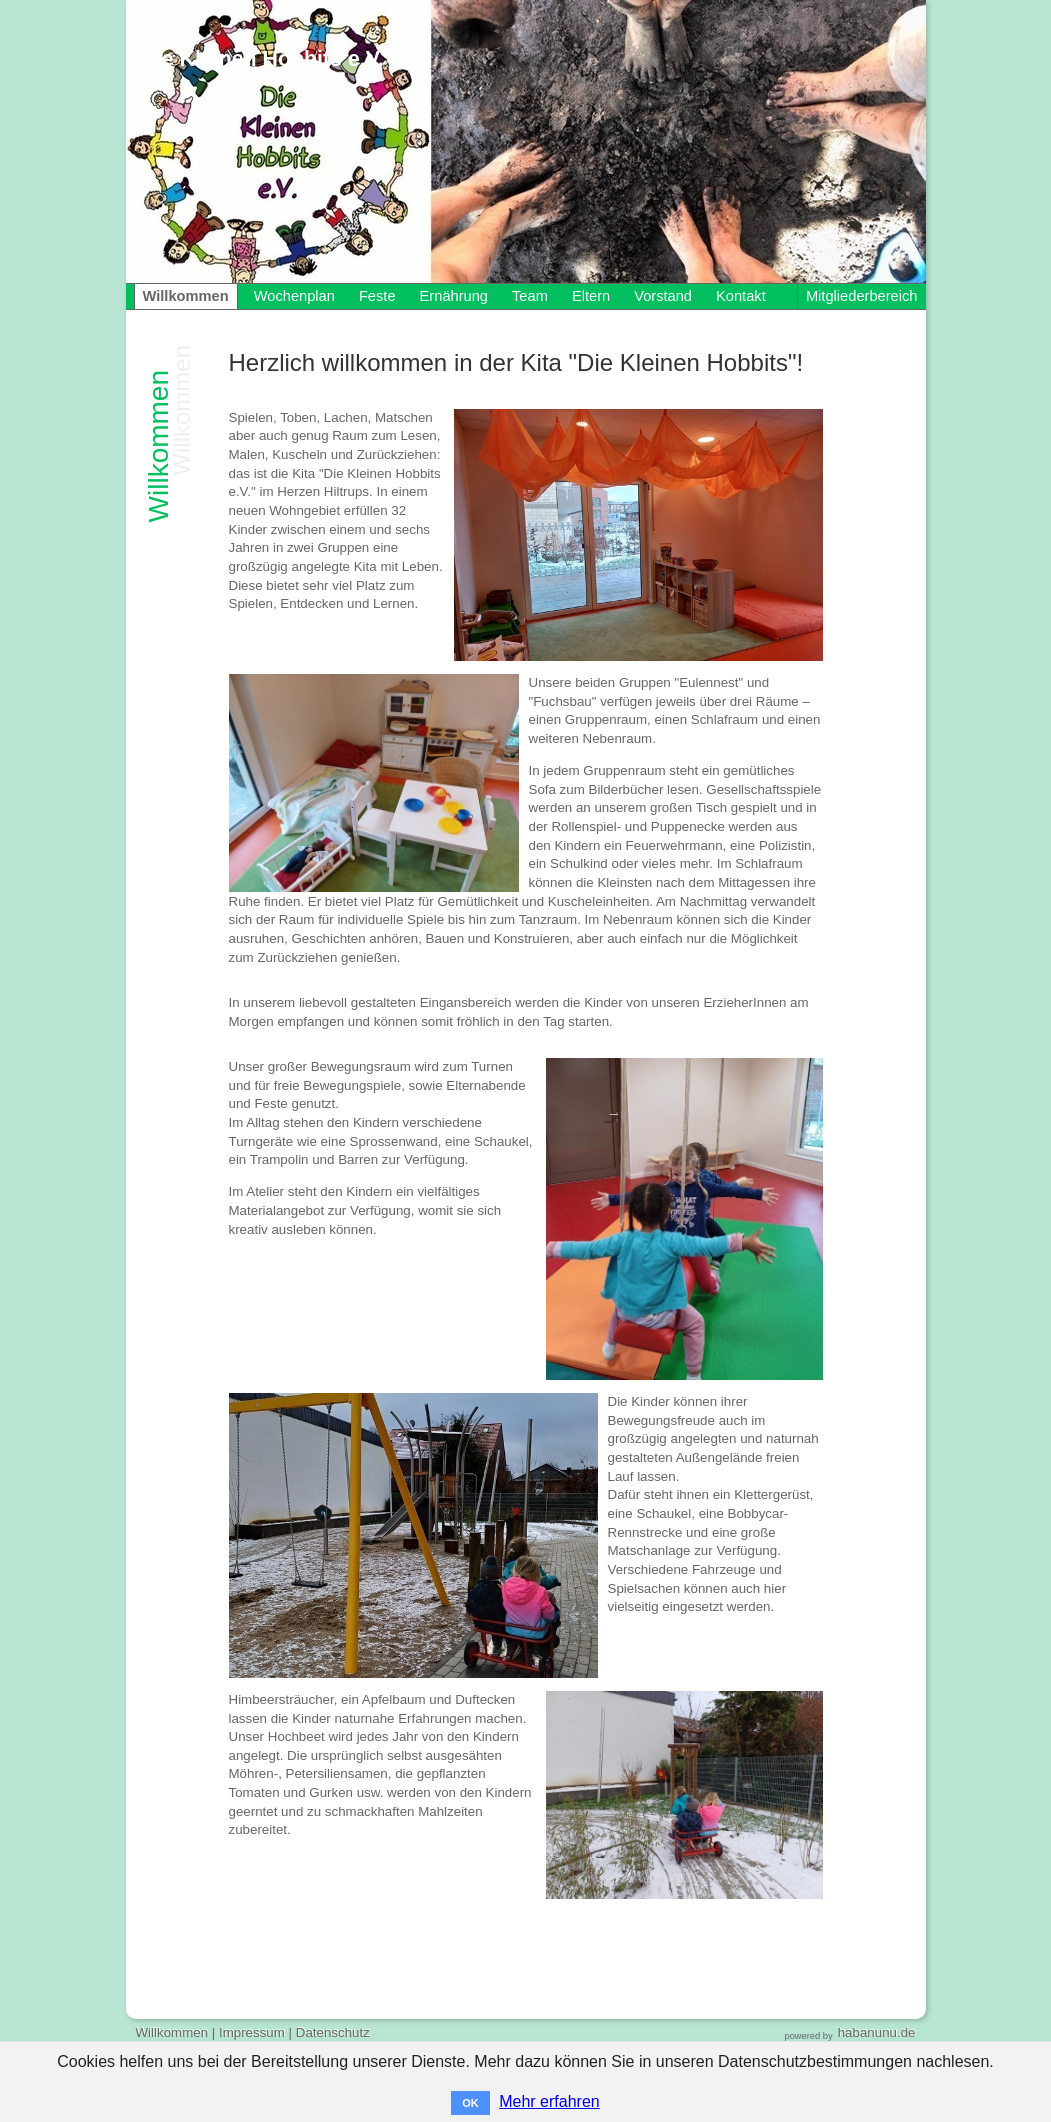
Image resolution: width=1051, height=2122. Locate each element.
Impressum (252, 2032)
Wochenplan (294, 296)
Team (530, 296)
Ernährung (454, 296)
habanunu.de (877, 2032)
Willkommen (186, 296)
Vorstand (663, 296)
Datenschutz (333, 2032)
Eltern (591, 296)
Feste (377, 296)
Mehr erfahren (549, 2101)
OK (470, 2103)
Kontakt (741, 296)
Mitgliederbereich (862, 296)
